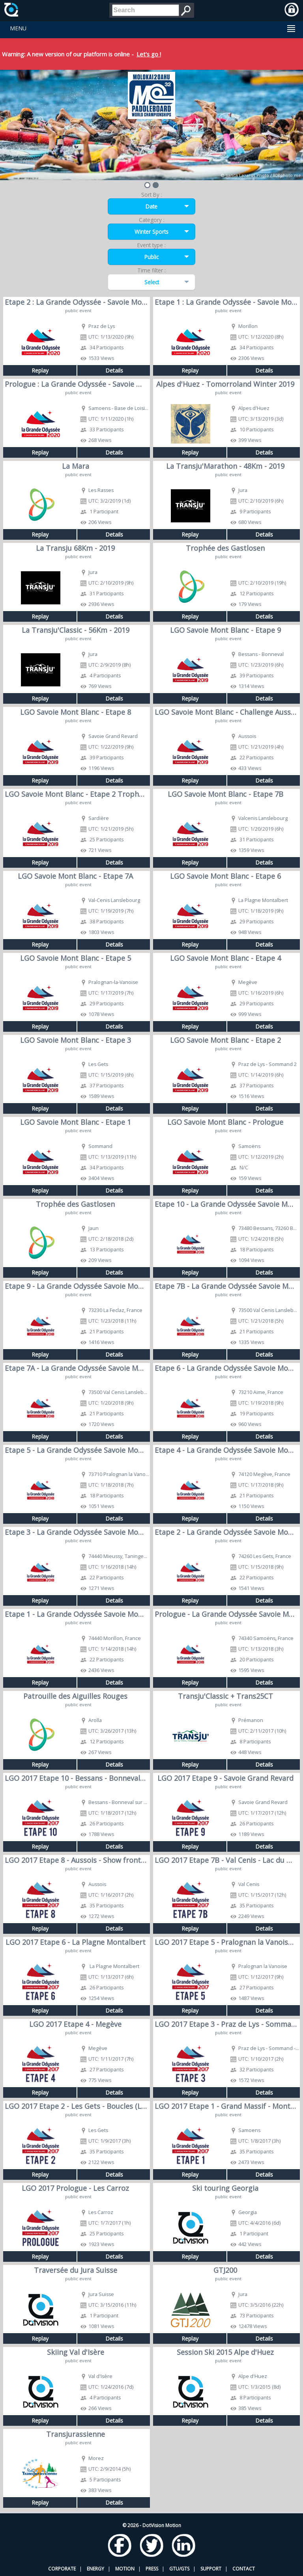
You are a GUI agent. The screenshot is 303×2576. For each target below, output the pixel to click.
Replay (40, 370)
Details (114, 370)
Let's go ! (149, 54)
